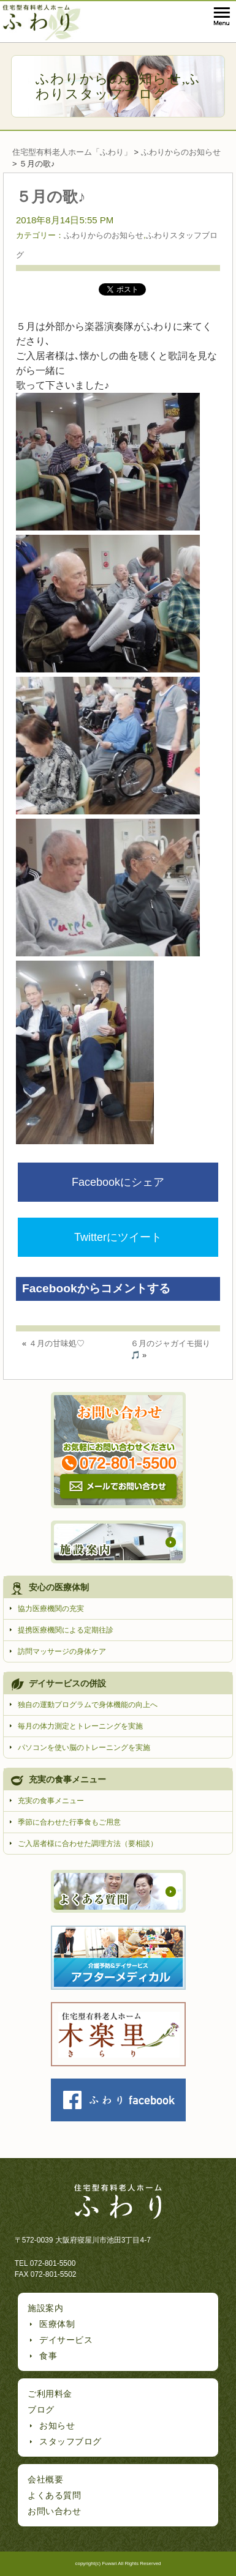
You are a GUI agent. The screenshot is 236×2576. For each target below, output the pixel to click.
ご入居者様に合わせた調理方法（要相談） (88, 1843)
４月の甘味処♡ (57, 1343)
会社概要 (45, 2479)
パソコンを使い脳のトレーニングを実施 (84, 1747)
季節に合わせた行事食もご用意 (69, 1822)
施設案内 (45, 2308)
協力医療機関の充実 (51, 1608)
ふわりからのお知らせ (109, 78)
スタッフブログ (70, 2441)
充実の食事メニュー (51, 1800)
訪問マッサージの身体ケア (62, 1651)
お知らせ (57, 2425)
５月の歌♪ (51, 196)
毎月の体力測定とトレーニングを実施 (80, 1726)
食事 (48, 2356)
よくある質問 (54, 2495)
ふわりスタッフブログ (118, 86)
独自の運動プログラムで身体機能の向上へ (88, 1704)
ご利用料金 (50, 2394)
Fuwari (109, 2563)
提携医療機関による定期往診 (65, 1630)
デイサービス (66, 2340)
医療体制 (57, 2324)
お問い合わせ (54, 2511)
